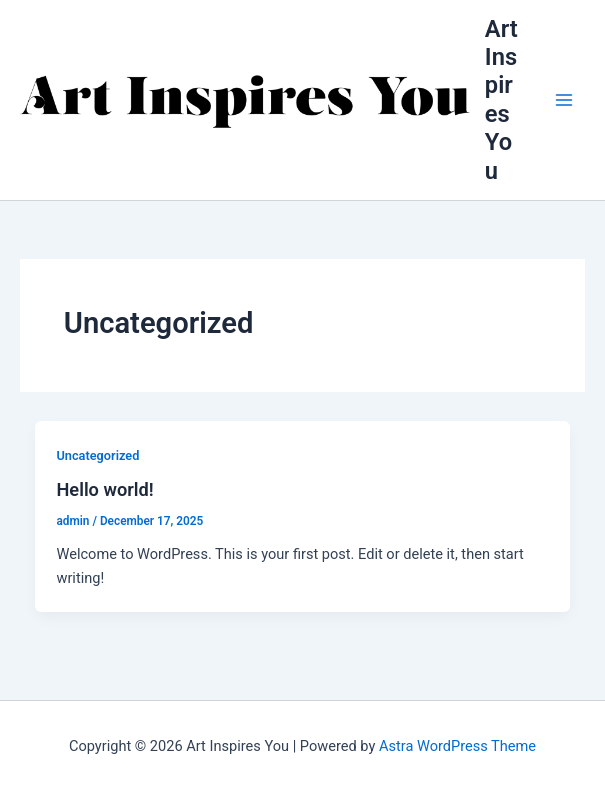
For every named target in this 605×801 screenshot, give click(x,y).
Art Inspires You (501, 100)
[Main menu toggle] (564, 100)
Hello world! (104, 489)
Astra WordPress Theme (457, 746)
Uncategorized (97, 455)
